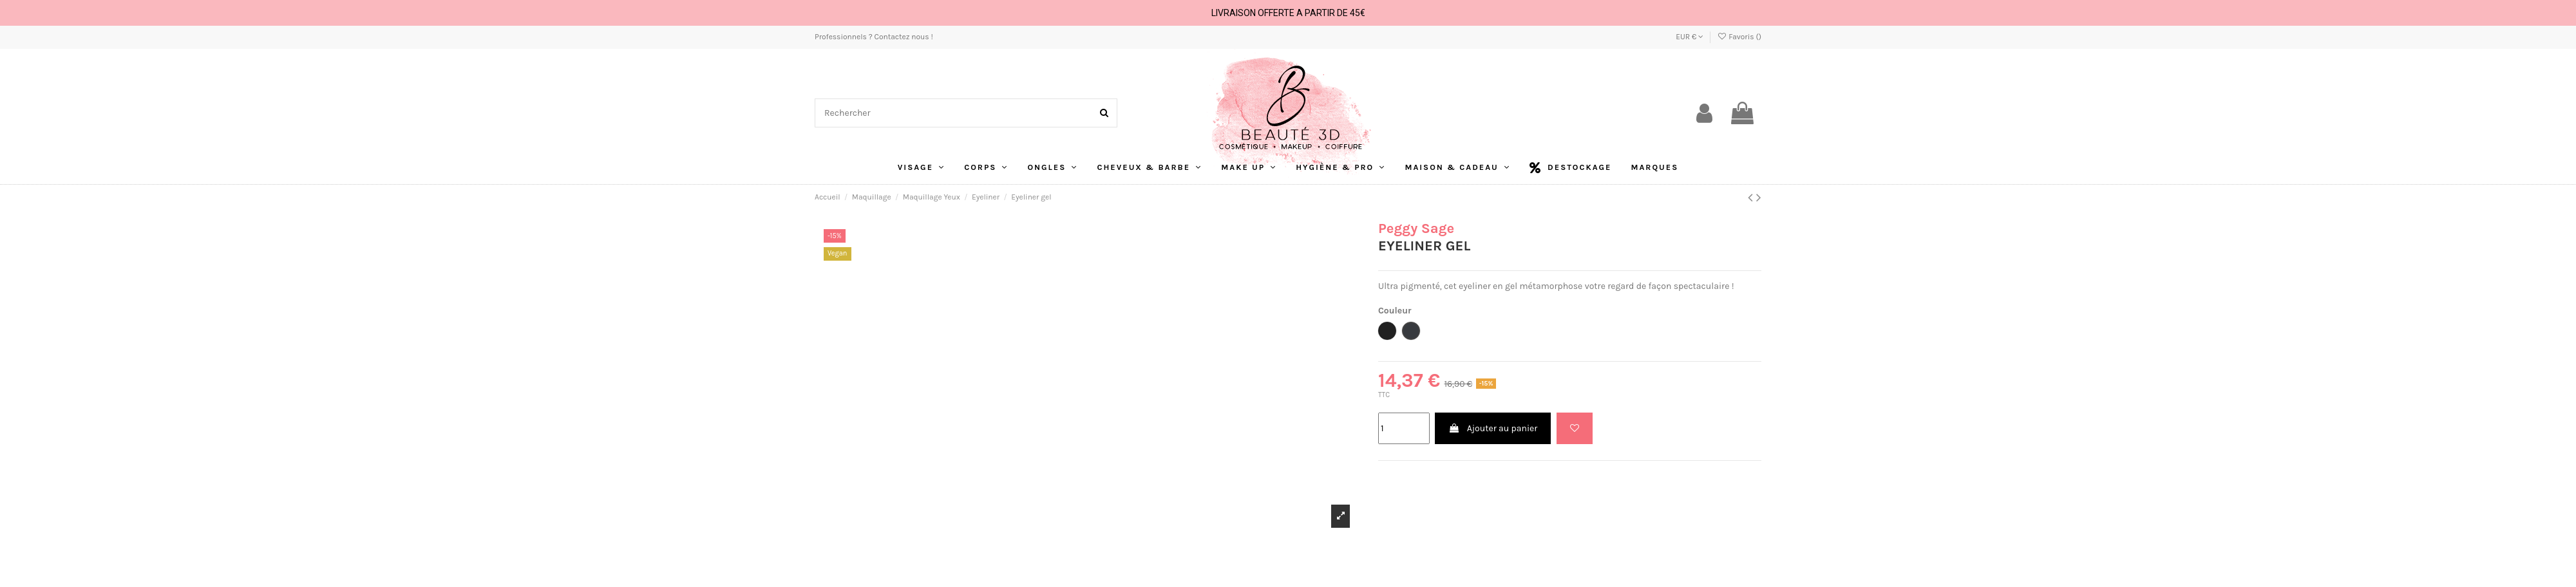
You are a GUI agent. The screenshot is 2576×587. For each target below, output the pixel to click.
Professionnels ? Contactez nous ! (874, 36)
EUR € (1689, 36)
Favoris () (1739, 36)
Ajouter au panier (1492, 428)
